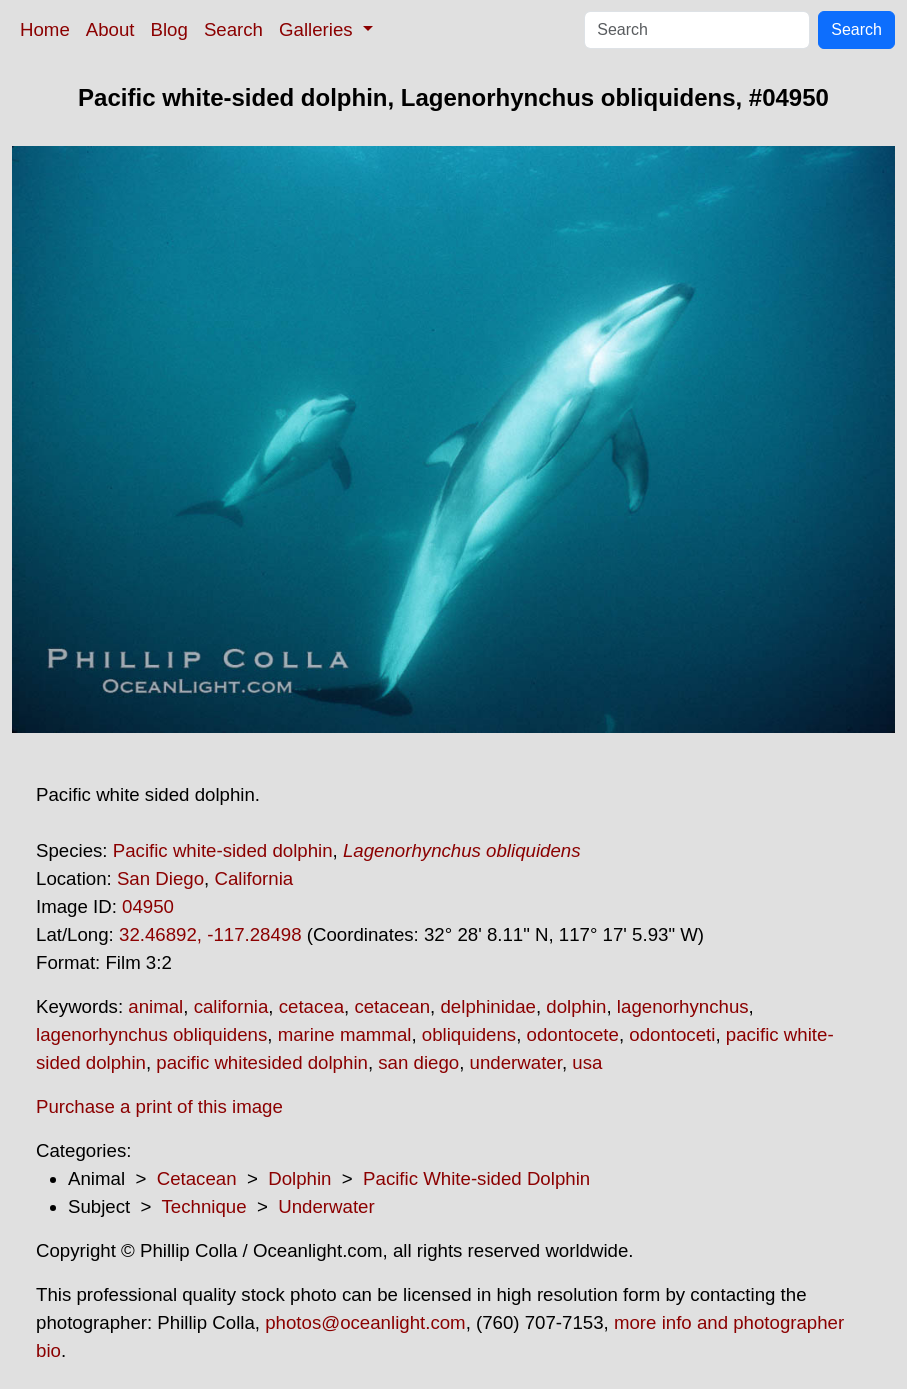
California (253, 878)
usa (587, 1062)
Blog (169, 29)
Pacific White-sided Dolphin (476, 1178)
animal (155, 1006)
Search (233, 29)
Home (45, 29)
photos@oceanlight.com (365, 1322)
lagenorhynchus (683, 1006)
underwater (516, 1062)
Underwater (326, 1206)
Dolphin (299, 1178)
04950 (148, 906)
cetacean (392, 1006)
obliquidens (469, 1034)
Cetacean (197, 1178)
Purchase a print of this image (159, 1106)
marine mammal (345, 1034)
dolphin (576, 1006)
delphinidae (487, 1006)
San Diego (160, 878)
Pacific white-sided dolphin (223, 850)
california (231, 1006)
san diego (418, 1062)
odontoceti (672, 1034)
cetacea (311, 1006)
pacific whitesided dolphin (262, 1062)
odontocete (573, 1034)
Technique (204, 1206)
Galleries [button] (318, 29)
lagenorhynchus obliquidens (151, 1034)
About (110, 29)
